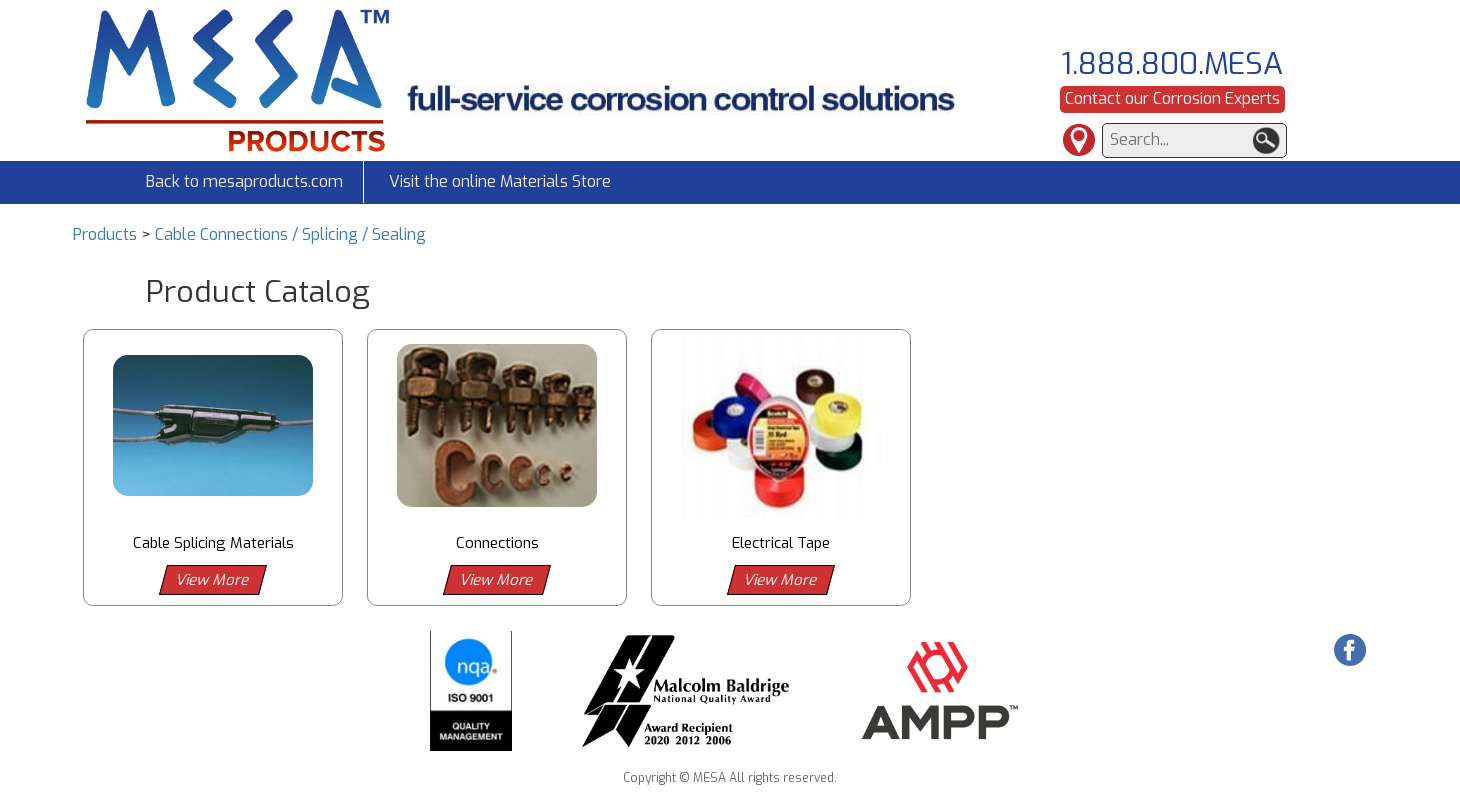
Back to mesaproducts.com (244, 181)
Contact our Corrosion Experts (1172, 98)
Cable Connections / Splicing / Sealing (290, 234)
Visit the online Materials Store (500, 181)
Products (105, 234)
